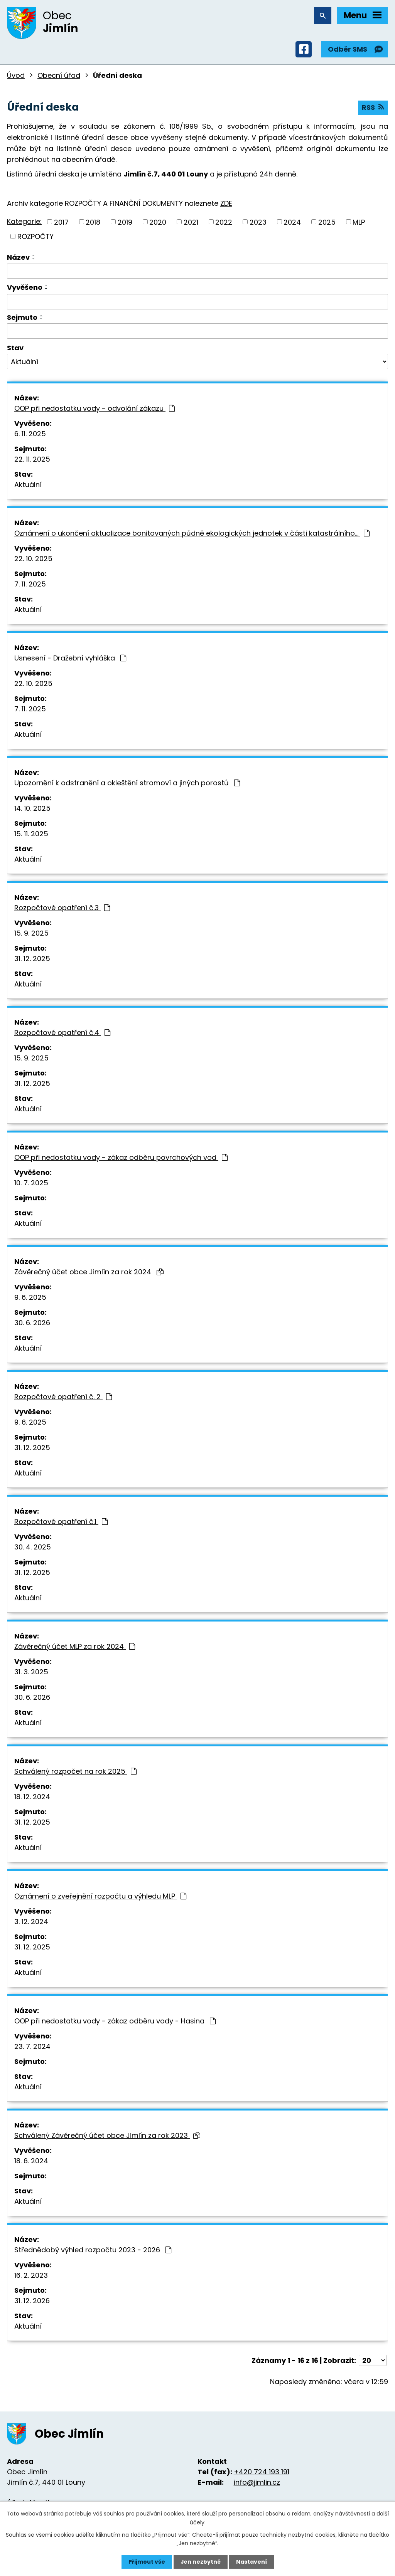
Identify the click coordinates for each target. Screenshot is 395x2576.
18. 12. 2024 (32, 1797)
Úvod (16, 76)
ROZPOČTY (35, 237)
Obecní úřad (58, 76)
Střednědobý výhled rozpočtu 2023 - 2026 (92, 2250)
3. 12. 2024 (31, 1922)
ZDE (226, 203)
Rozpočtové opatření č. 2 (63, 1397)
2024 (292, 222)
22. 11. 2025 (32, 460)
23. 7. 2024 (32, 2047)
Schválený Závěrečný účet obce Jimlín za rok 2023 (107, 2136)
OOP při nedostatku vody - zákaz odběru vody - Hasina (115, 2022)
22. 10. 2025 (33, 559)
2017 (61, 222)
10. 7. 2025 (31, 1183)
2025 (327, 222)
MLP (359, 222)
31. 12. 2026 (32, 2301)
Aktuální (28, 485)
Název (18, 257)
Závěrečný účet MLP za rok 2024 (74, 1647)
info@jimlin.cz (257, 2482)
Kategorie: (24, 222)
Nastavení (251, 2562)
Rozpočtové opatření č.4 (62, 1033)
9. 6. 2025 (30, 1298)
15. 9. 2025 (31, 934)
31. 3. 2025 (31, 1672)
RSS (373, 108)
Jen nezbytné (200, 2562)
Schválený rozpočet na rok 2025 (75, 1772)
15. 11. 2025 (31, 834)
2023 (258, 222)
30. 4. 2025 (32, 1548)
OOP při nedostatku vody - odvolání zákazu (94, 409)
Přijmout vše (146, 2562)
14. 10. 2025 (32, 809)
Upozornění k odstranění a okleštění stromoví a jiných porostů (127, 783)
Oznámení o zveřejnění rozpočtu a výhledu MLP (100, 1897)
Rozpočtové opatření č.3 (62, 908)
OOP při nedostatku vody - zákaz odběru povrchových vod (121, 1158)
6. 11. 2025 (30, 434)
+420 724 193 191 (261, 2472)
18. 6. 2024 (31, 2161)
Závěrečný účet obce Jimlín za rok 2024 (89, 1272)
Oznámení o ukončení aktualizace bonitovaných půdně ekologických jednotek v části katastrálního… (192, 534)
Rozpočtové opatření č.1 (61, 1522)
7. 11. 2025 (30, 585)
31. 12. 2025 (32, 959)
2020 (157, 222)
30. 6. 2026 (32, 1323)
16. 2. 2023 (31, 2276)
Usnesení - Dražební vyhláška (70, 659)
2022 (223, 222)
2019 (125, 222)
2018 (93, 222)
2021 (191, 222)
